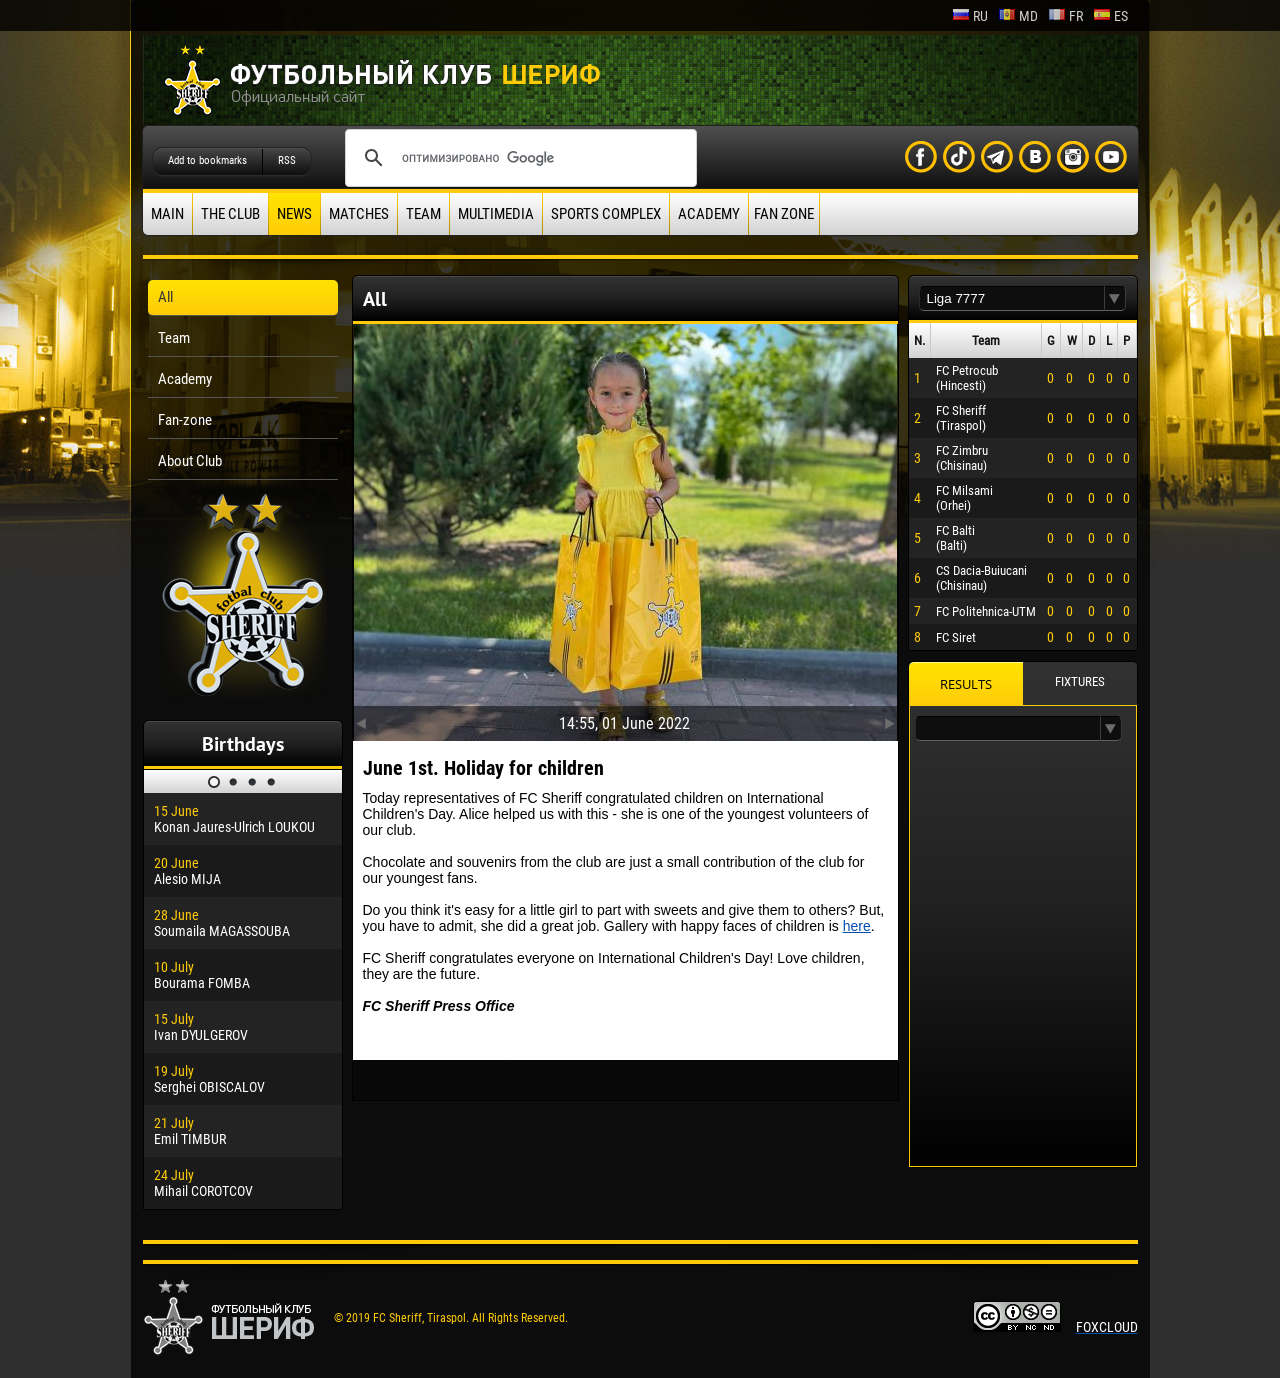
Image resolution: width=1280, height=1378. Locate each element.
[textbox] (1012, 298)
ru (970, 16)
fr (1065, 16)
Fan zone (784, 214)
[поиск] (518, 158)
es (1110, 16)
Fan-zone (185, 420)
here (857, 926)
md (1018, 16)
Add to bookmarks (207, 160)
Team (423, 214)
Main (167, 214)
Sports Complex (606, 214)
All (165, 297)
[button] (1115, 298)
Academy (709, 214)
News (294, 214)
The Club (230, 214)
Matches (359, 214)
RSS (287, 160)
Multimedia (496, 214)
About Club (190, 461)
